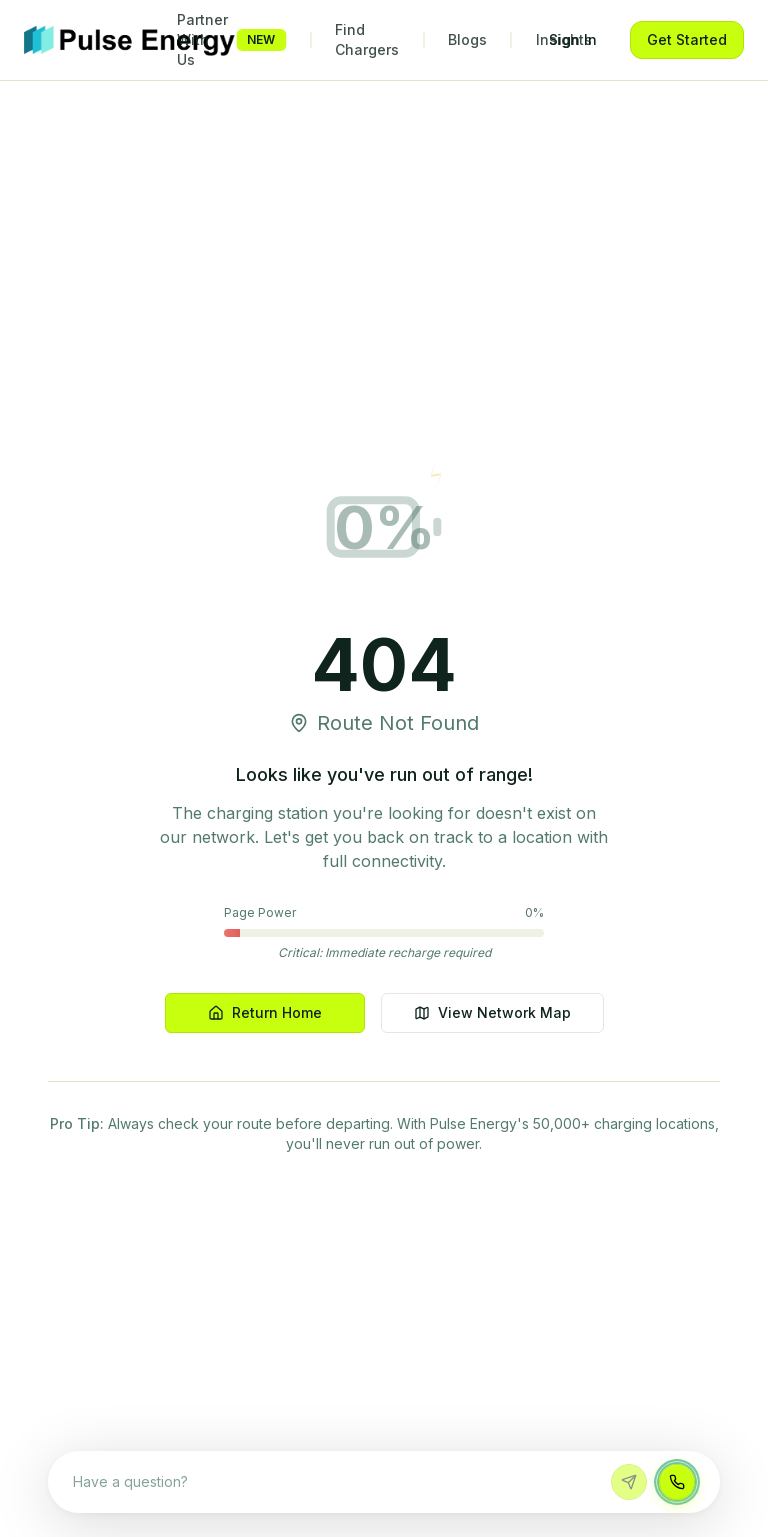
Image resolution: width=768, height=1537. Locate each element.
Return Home (265, 1012)
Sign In (573, 39)
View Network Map (492, 1012)
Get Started (687, 39)
